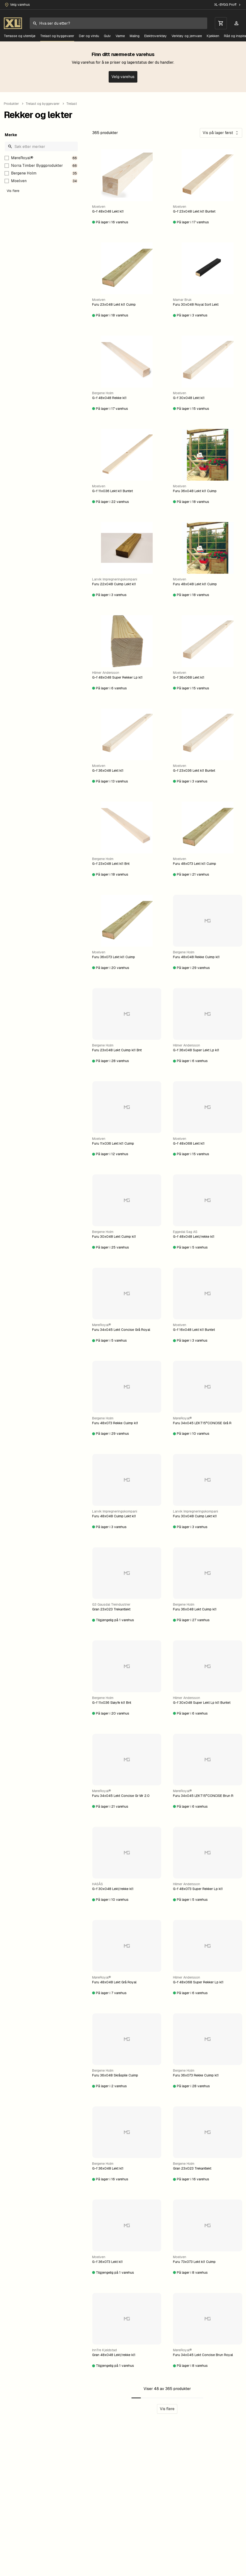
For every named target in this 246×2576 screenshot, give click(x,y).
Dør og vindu (89, 36)
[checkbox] (7, 158)
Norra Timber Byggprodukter (37, 165)
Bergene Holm (23, 173)
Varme (120, 36)
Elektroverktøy (155, 36)
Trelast (71, 103)
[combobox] (118, 23)
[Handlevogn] (221, 23)
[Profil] (236, 23)
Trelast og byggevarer (57, 36)
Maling (135, 36)
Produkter (11, 103)
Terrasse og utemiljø (19, 36)
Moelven (19, 180)
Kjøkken (213, 36)
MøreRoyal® (22, 157)
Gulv (107, 36)
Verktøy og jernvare (187, 36)
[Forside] (13, 23)
